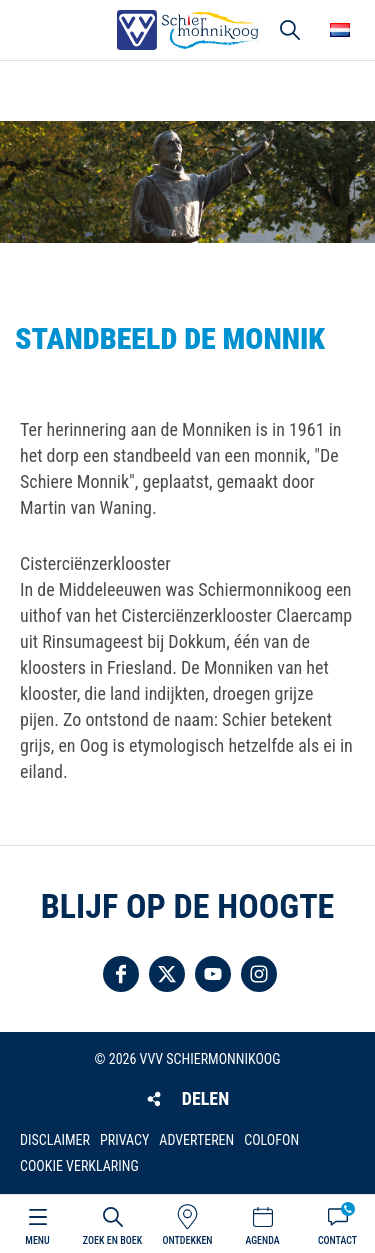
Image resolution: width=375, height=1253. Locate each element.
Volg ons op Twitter (167, 974)
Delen (205, 1098)
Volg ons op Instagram (259, 974)
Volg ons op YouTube (213, 974)
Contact (337, 1240)
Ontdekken (187, 1240)
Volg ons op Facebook (121, 974)
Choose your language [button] (340, 30)
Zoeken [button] (290, 30)
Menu (37, 1240)
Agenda (262, 1240)
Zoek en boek (112, 1240)
